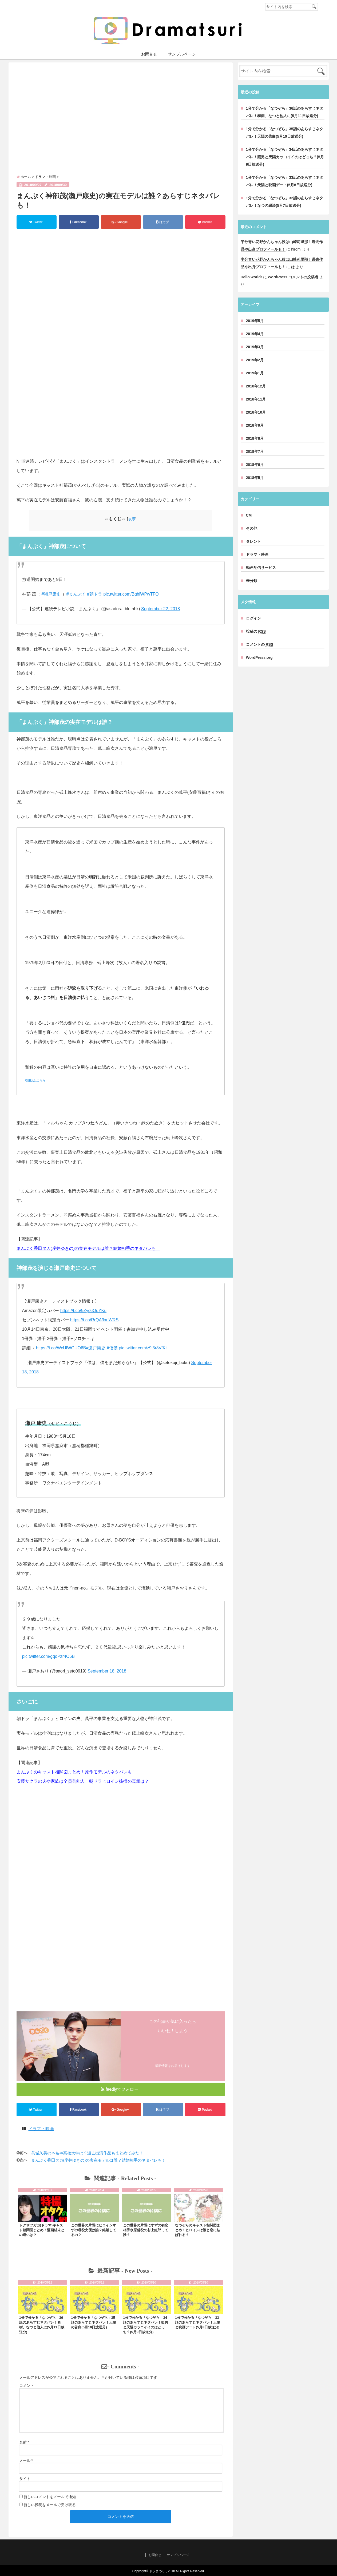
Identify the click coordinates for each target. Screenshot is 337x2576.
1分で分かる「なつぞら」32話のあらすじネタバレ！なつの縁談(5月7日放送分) (284, 202)
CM (249, 515)
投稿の (256, 631)
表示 (132, 519)
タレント (253, 541)
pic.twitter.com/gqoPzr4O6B (48, 1656)
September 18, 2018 (107, 1671)
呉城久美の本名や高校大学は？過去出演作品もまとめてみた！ (87, 2153)
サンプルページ (182, 54)
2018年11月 (256, 399)
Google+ (120, 222)
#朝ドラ (94, 594)
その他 (251, 528)
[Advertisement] (120, 118)
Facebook (78, 222)
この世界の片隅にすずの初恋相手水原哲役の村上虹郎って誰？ (145, 2230)
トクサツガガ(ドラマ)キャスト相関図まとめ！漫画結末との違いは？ (41, 2230)
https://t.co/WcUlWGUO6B (61, 1348)
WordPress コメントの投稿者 (293, 277)
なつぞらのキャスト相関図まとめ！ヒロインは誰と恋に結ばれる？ (197, 2230)
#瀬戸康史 (51, 594)
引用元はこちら (35, 1080)
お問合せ (149, 54)
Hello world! (251, 277)
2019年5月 (255, 321)
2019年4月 (255, 334)
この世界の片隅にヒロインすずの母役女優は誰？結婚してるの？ (93, 2230)
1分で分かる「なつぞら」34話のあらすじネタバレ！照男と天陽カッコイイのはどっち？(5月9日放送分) (285, 157)
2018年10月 (256, 412)
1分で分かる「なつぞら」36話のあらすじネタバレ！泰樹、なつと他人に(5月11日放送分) (284, 112)
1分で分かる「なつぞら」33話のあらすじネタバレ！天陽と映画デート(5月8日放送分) (197, 2322)
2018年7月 (255, 451)
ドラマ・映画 (41, 2128)
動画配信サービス (261, 567)
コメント (26, 2385)
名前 (24, 2442)
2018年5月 (255, 477)
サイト (24, 2478)
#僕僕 (112, 1348)
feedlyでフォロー (120, 2089)
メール (26, 2460)
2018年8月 (255, 438)
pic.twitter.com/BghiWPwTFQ (130, 594)
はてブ (163, 222)
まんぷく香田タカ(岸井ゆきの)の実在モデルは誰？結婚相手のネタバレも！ (88, 1248)
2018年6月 (255, 464)
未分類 (251, 580)
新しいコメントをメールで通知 (49, 2497)
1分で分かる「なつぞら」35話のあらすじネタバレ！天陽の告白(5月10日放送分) (93, 2322)
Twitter (36, 222)
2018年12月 (256, 386)
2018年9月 (255, 425)
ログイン (253, 618)
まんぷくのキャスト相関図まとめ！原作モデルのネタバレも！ (76, 1772)
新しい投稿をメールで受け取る (49, 2505)
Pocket (205, 222)
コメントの (259, 644)
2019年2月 (255, 360)
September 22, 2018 (160, 609)
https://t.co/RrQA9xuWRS (94, 1320)
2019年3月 (255, 347)
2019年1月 (255, 373)
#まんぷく (76, 594)
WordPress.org (259, 657)
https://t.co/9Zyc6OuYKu (83, 1310)
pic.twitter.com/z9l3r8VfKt (143, 1348)
